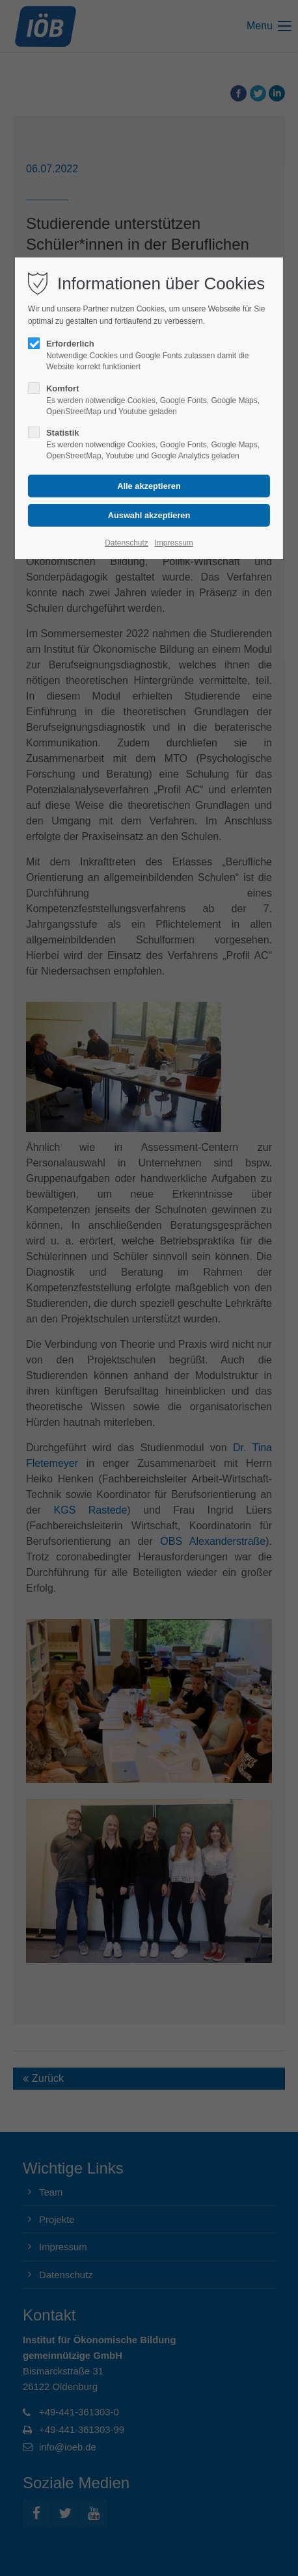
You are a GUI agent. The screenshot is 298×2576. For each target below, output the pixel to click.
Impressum (173, 542)
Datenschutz (126, 542)
